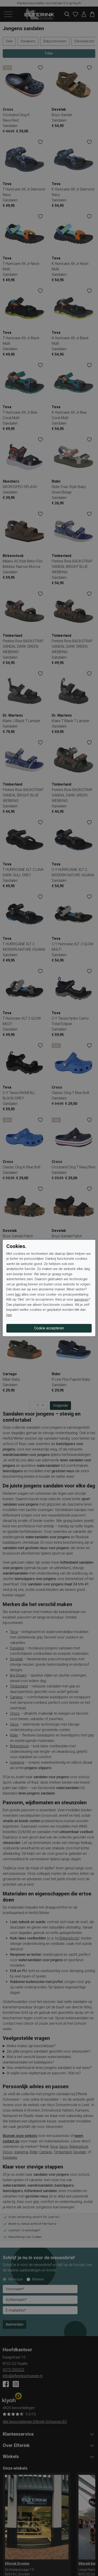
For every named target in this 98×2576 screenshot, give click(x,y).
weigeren (81, 1299)
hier (18, 1294)
